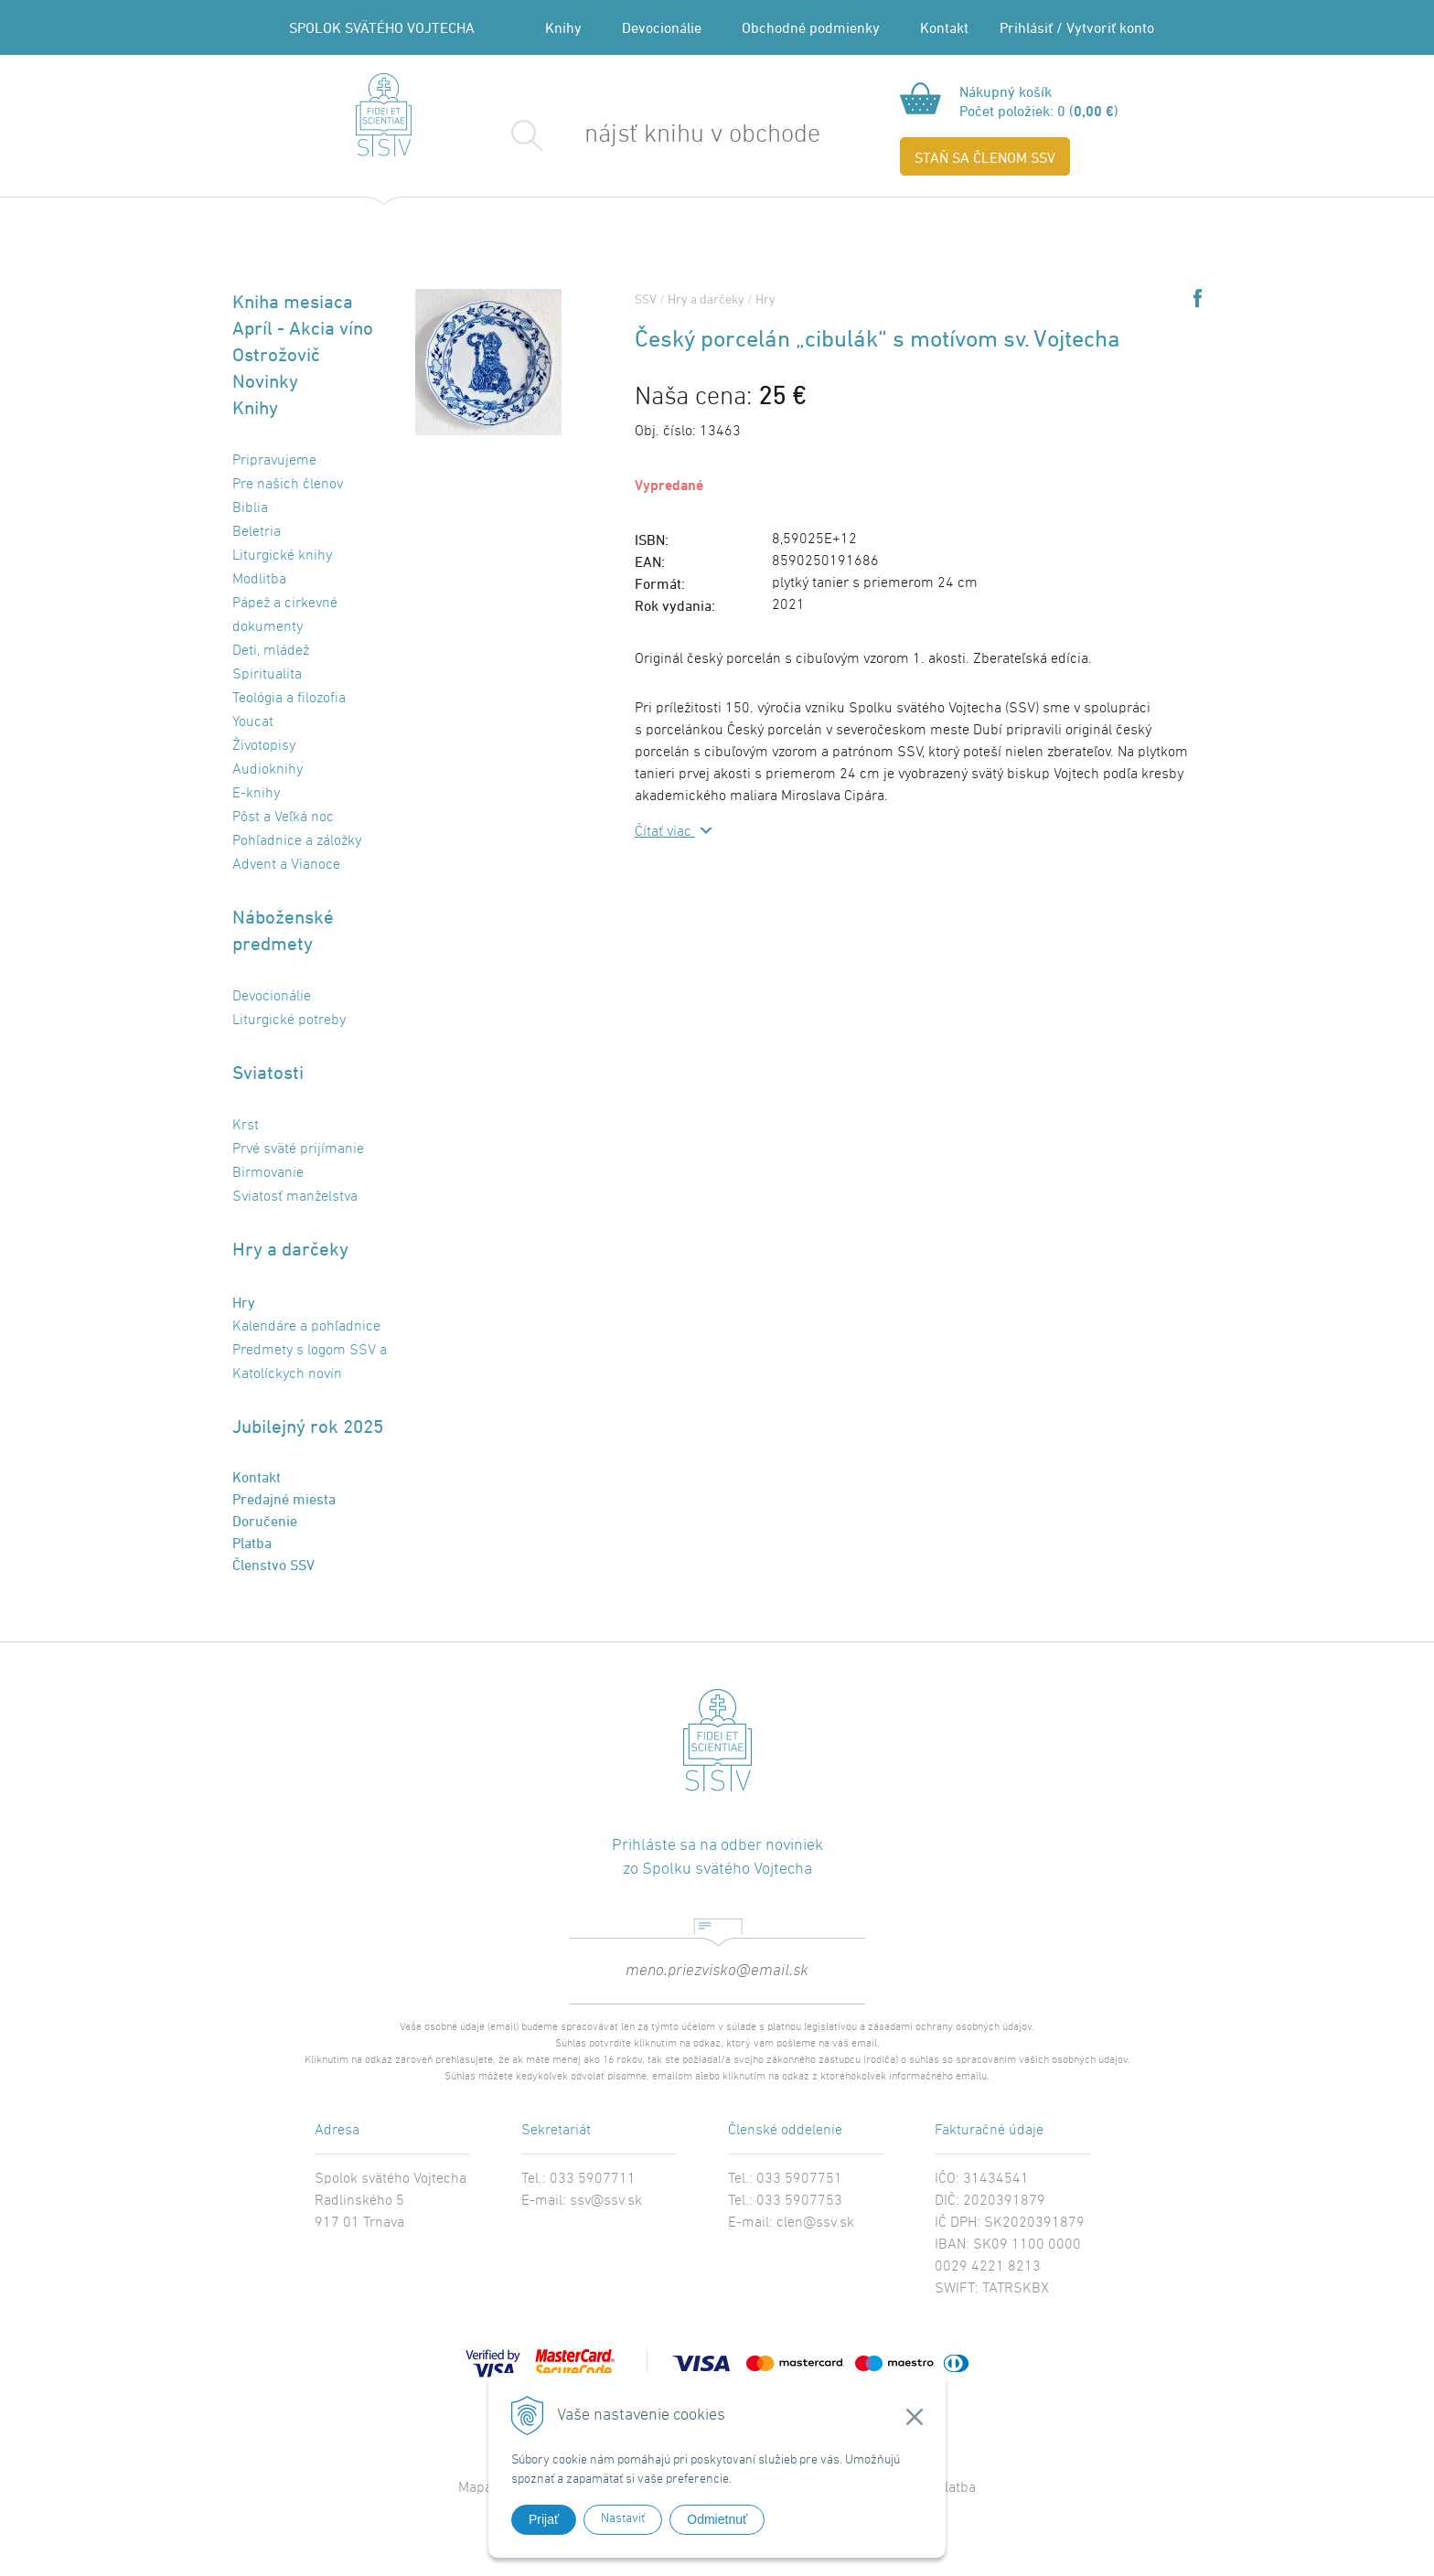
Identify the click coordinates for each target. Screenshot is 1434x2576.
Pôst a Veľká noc (283, 817)
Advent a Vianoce (286, 865)
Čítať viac (665, 832)
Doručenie (264, 1520)
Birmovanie (268, 1173)
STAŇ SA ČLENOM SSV (985, 157)
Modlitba (259, 580)
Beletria (256, 532)
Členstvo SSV (273, 1564)
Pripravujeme (274, 461)
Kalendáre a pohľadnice (306, 1327)
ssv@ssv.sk (606, 2201)
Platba (252, 1542)
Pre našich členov (287, 485)
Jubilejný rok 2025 (307, 1426)
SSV (646, 298)
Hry (243, 1302)
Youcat (252, 722)
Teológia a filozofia (289, 698)
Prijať (544, 2519)
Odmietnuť (717, 2519)
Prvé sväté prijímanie (298, 1149)
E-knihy (256, 794)
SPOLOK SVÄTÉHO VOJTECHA (382, 27)
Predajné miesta (284, 1499)
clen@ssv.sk (815, 2223)
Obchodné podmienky (811, 27)
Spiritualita (267, 675)
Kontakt (944, 27)
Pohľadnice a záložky (296, 841)
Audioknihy (267, 770)
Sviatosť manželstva (295, 1197)
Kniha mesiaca (292, 301)
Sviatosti (268, 1072)
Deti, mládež (270, 651)
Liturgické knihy (282, 556)
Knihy (563, 27)
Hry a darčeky (290, 1248)
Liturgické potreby (289, 1020)
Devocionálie (661, 27)
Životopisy (263, 746)
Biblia (250, 508)
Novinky (265, 380)
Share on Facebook (1197, 298)
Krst (245, 1126)
